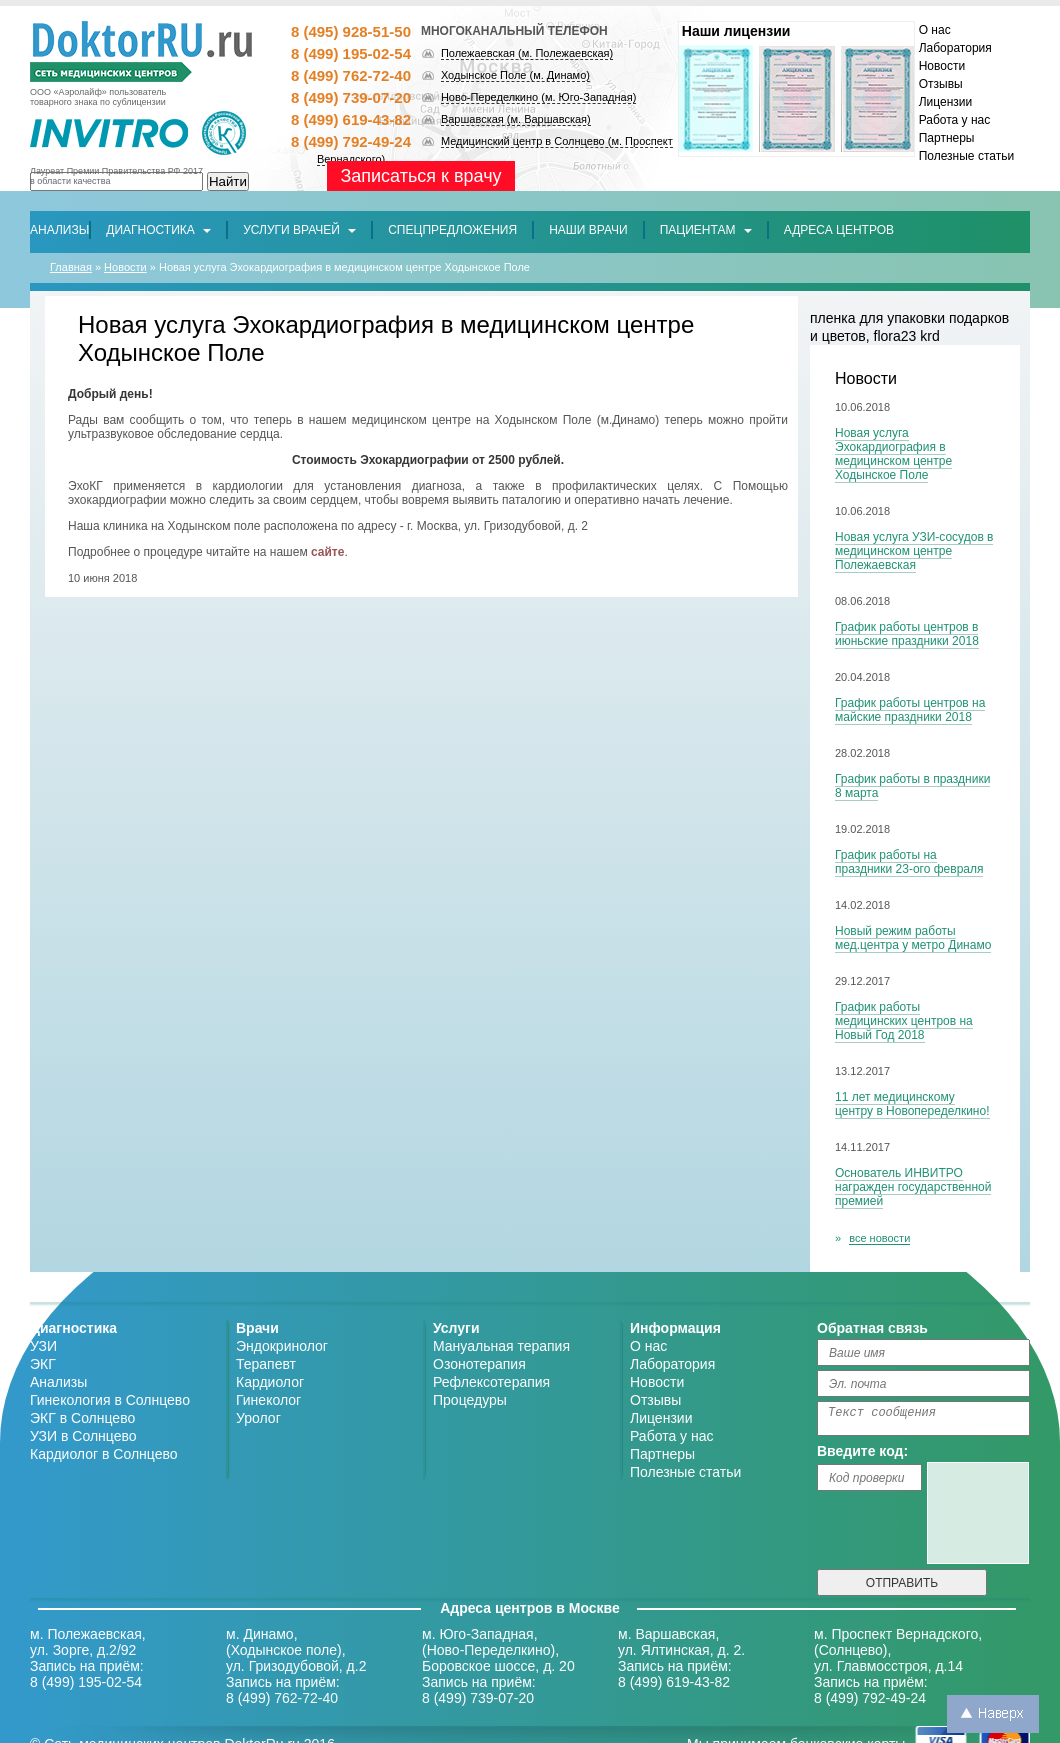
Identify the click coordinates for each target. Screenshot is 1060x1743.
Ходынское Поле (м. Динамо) (515, 75)
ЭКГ (43, 1364)
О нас (935, 30)
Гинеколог (268, 1400)
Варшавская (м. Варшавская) (516, 119)
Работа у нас (955, 120)
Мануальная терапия (501, 1346)
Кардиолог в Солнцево (104, 1454)
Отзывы (941, 84)
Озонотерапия (479, 1364)
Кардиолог (270, 1382)
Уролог (258, 1418)
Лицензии (946, 102)
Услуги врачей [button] (299, 230)
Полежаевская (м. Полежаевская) (527, 53)
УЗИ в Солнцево (83, 1436)
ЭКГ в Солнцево (82, 1418)
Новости (942, 66)
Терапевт (266, 1364)
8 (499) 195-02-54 (351, 53)
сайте (327, 552)
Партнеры (947, 138)
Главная (71, 267)
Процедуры (470, 1400)
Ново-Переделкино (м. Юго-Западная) (538, 97)
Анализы (58, 1382)
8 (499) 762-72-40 (351, 75)
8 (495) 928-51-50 (351, 31)
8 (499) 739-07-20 (351, 97)
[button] (452, 230)
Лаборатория (955, 48)
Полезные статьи (966, 156)
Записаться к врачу (420, 176)
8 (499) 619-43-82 (351, 119)
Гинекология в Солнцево (110, 1400)
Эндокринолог (282, 1346)
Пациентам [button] (706, 230)
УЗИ (43, 1346)
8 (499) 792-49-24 (351, 141)
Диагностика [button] (158, 230)
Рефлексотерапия (491, 1382)
